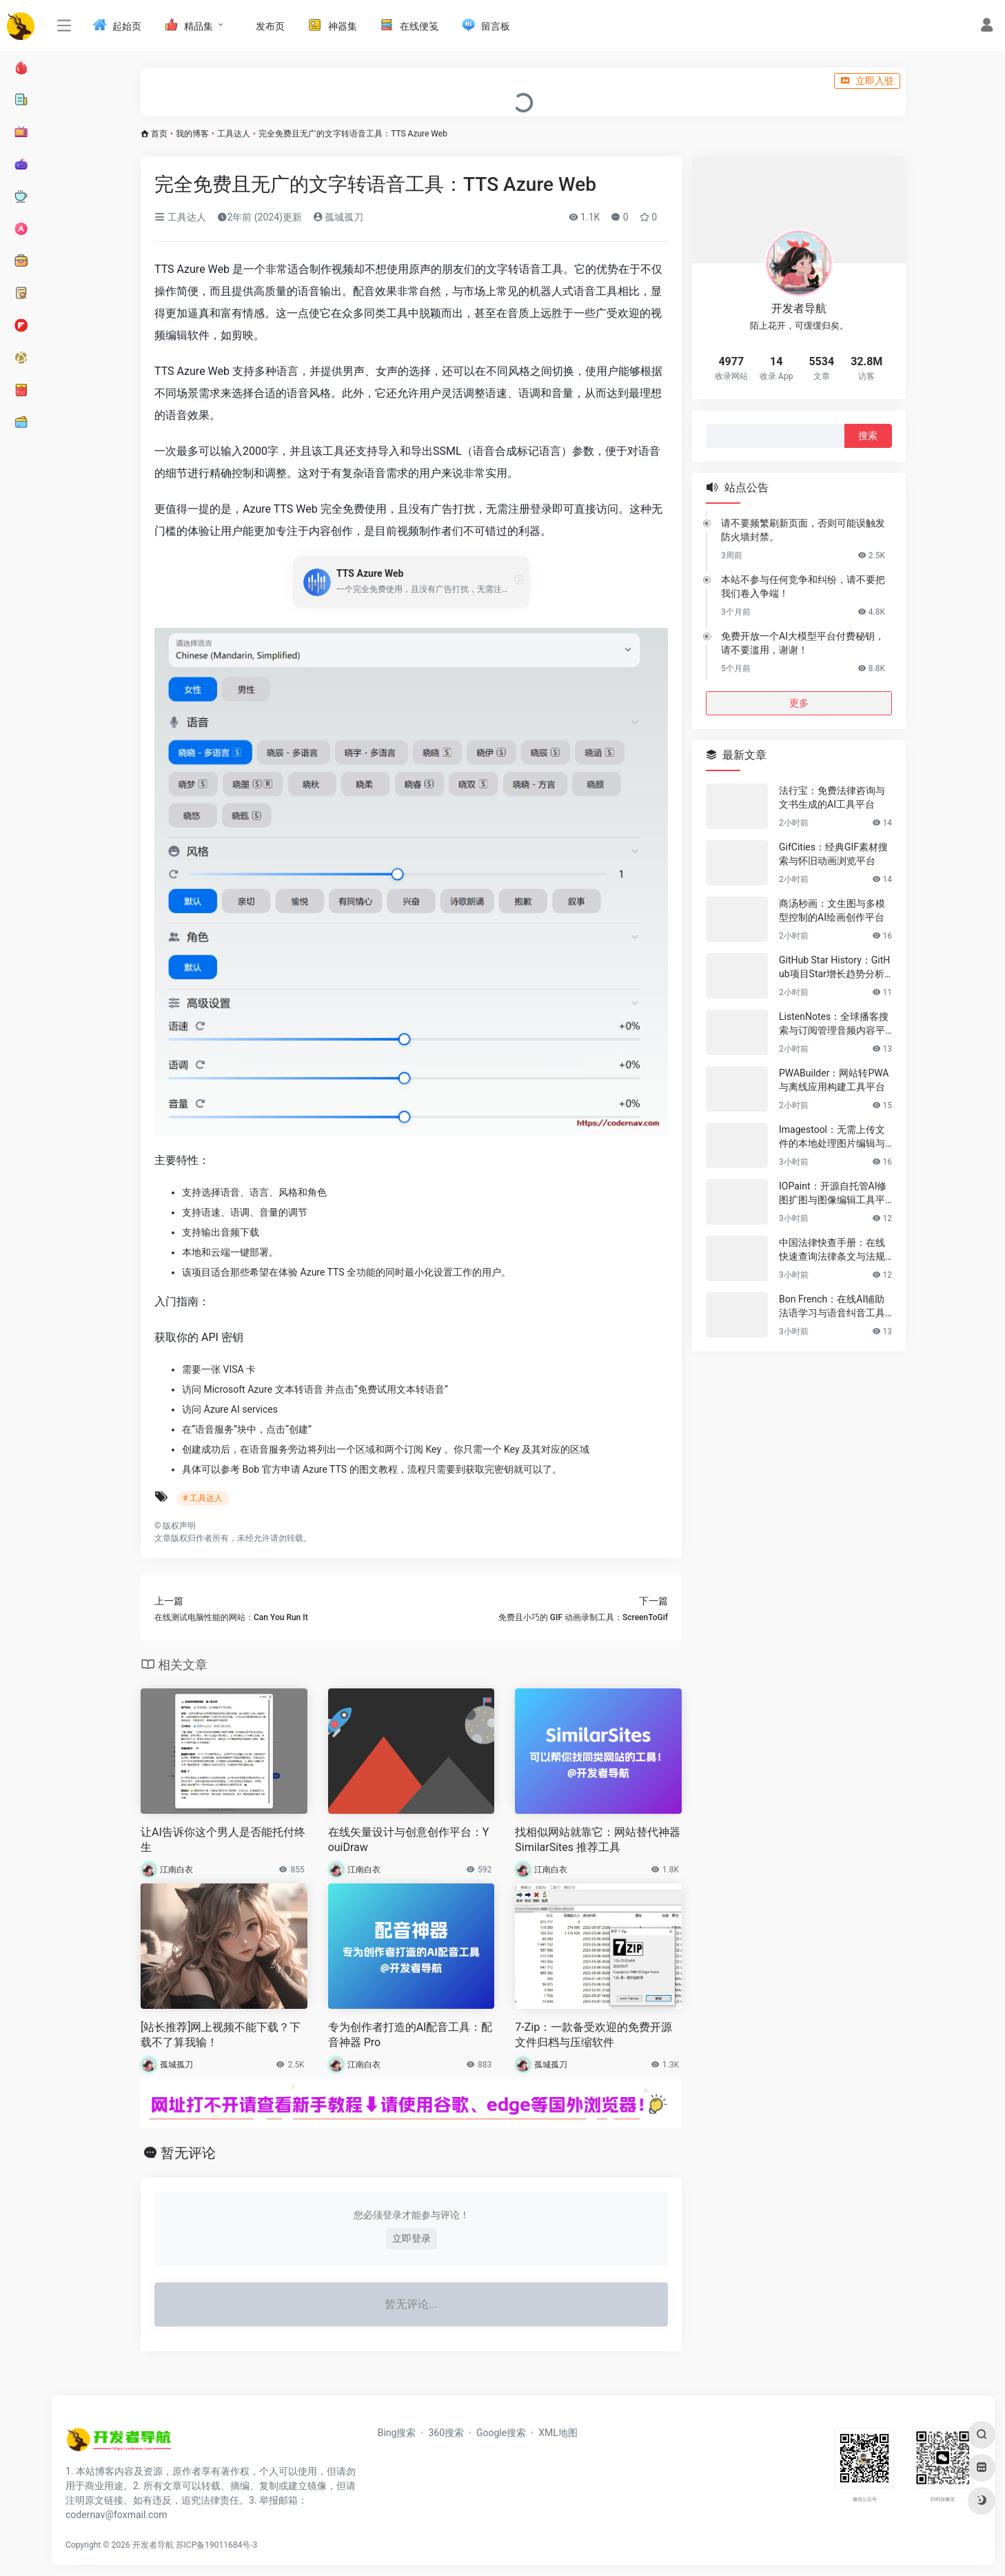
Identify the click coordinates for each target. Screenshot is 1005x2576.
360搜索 (446, 2432)
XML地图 (558, 2432)
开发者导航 (153, 2545)
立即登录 (411, 2238)
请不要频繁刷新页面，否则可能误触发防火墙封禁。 (803, 530)
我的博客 (192, 134)
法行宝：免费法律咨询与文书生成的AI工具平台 (832, 797)
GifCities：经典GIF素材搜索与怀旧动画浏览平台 (833, 853)
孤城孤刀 (338, 217)
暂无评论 (188, 2153)
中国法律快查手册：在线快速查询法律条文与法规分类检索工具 (832, 1250)
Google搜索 (501, 2432)
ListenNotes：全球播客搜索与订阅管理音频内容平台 (834, 1024)
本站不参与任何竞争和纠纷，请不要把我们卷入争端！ (803, 586)
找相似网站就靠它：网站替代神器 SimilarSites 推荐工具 (597, 1840)
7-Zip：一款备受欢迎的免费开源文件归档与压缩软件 (593, 2035)
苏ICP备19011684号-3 (217, 2545)
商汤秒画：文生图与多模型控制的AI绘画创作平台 (832, 910)
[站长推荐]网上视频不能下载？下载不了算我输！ (221, 2035)
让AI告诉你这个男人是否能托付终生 (223, 1840)
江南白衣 (176, 1869)
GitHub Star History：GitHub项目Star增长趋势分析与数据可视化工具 (834, 967)
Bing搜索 (397, 2432)
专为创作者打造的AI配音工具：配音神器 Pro (410, 2035)
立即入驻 (867, 80)
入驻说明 (165, 80)
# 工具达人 (203, 1498)
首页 (159, 134)
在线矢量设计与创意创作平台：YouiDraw (408, 1840)
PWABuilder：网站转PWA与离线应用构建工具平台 (834, 1079)
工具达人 (233, 134)
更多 (799, 702)
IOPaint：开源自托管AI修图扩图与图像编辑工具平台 (832, 1193)
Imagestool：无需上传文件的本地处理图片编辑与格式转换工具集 (832, 1137)
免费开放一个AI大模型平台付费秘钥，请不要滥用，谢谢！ (802, 643)
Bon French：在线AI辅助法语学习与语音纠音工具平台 (832, 1307)
